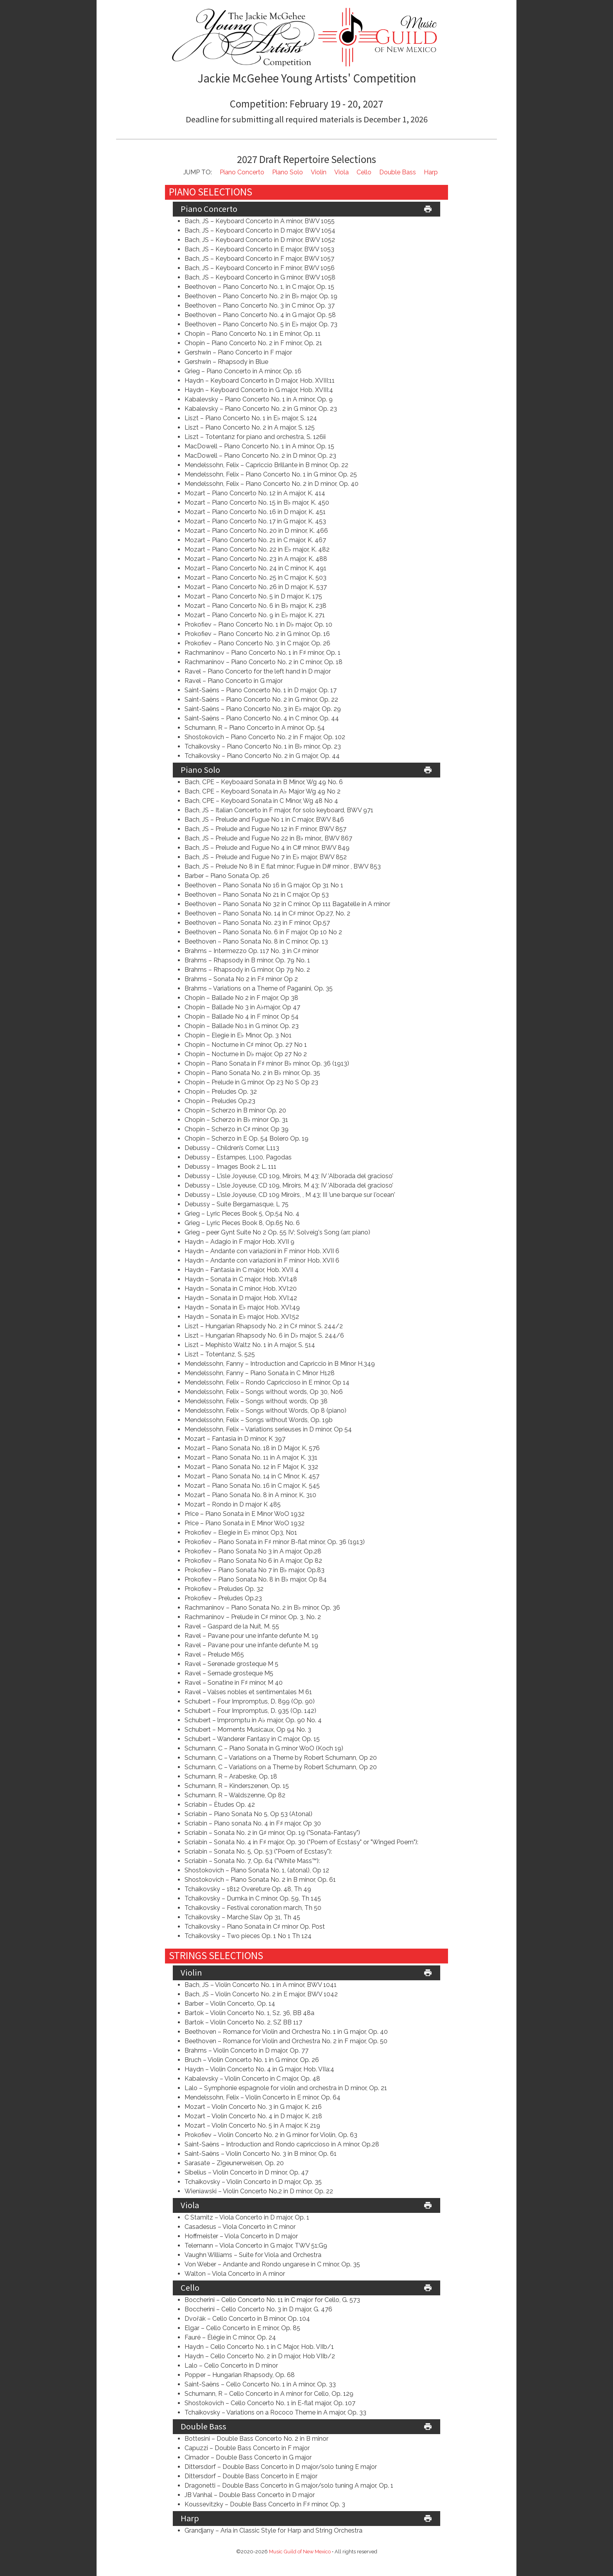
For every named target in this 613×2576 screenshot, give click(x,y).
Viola (341, 172)
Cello (364, 172)
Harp (431, 172)
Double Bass (397, 172)
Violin (318, 172)
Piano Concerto (242, 172)
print (427, 208)
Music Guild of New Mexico (300, 2552)
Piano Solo (287, 172)
